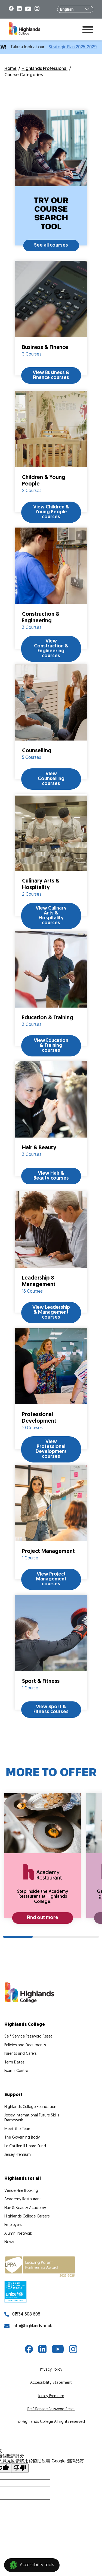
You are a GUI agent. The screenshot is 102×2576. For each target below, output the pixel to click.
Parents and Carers (20, 2054)
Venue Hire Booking (21, 2191)
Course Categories (23, 75)
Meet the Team (18, 2129)
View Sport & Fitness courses (51, 1709)
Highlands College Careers (27, 2216)
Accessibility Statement (51, 2383)
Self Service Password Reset (28, 2037)
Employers (12, 2225)
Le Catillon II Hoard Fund (25, 2146)
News (9, 2242)
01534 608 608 (22, 2314)
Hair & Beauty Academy (25, 2208)
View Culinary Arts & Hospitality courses (51, 916)
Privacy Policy (51, 2370)
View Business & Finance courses (51, 375)
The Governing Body (22, 2138)
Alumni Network (18, 2234)
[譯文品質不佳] (20, 2468)
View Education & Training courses (51, 1045)
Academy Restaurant (22, 2199)
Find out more (42, 1917)
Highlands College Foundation (30, 2107)
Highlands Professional (44, 69)
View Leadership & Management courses (51, 1312)
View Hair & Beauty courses (51, 1176)
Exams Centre (16, 2071)
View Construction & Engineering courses (51, 649)
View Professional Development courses (51, 1449)
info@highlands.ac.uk (28, 2326)
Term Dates (14, 2062)
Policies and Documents (25, 2045)
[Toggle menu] (87, 29)
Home (10, 69)
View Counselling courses (51, 778)
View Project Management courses (51, 1579)
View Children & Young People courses (51, 512)
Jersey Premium (17, 2155)
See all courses (51, 245)
